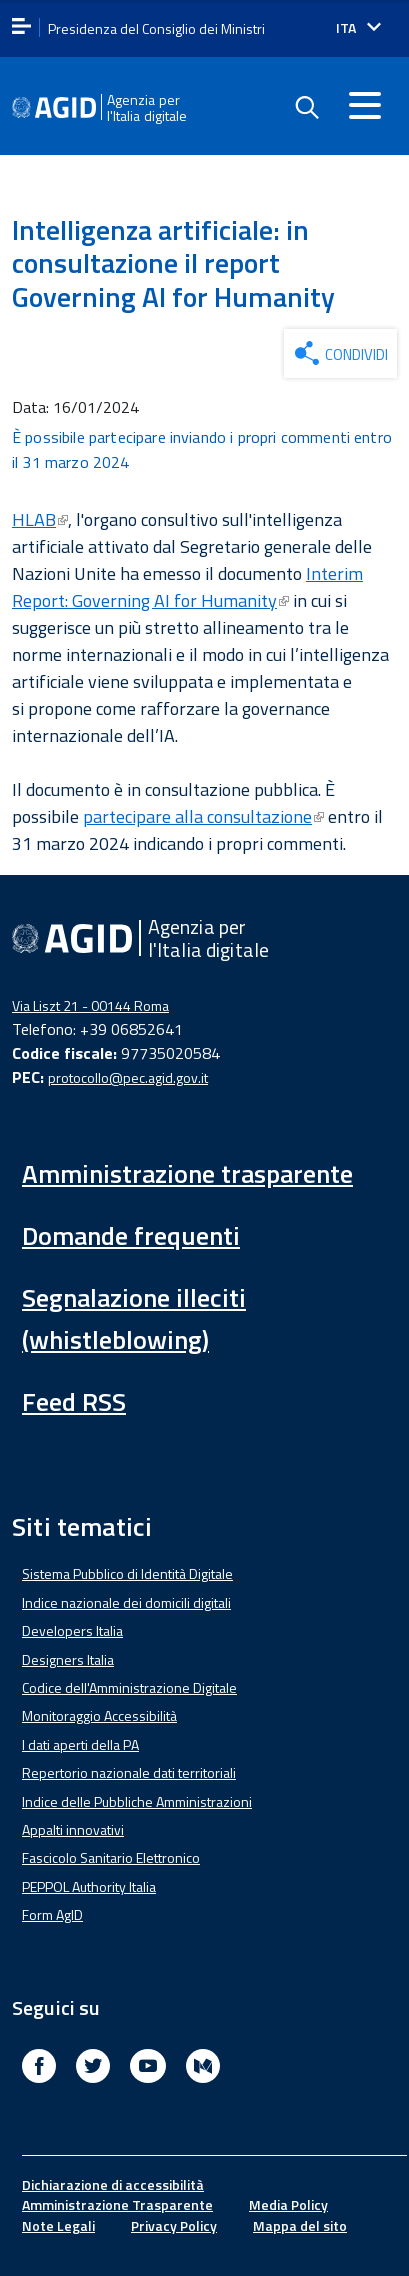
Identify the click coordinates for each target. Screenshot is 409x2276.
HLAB (40, 519)
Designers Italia (68, 1659)
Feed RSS (74, 1401)
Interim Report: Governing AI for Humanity (187, 587)
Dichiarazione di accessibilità (113, 2184)
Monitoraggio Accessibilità (99, 1715)
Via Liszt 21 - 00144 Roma (90, 1005)
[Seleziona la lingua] (358, 28)
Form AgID (52, 1914)
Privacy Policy (174, 2225)
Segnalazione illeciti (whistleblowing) (134, 1318)
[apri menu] (21, 27)
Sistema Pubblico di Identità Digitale (127, 1573)
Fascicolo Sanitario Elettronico (111, 1857)
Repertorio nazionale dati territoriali (129, 1772)
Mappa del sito (300, 2225)
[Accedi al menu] (365, 105)
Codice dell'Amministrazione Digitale (129, 1687)
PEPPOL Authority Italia (89, 1886)
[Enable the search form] (306, 108)
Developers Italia (72, 1630)
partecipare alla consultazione (203, 816)
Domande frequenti (131, 1235)
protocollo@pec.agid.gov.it (128, 1077)
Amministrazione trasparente (187, 1173)
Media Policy (288, 2204)
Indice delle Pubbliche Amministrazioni (137, 1801)
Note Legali (58, 2225)
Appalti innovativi (73, 1829)
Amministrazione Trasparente (117, 2204)
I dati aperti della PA (80, 1744)
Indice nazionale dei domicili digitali (126, 1602)
